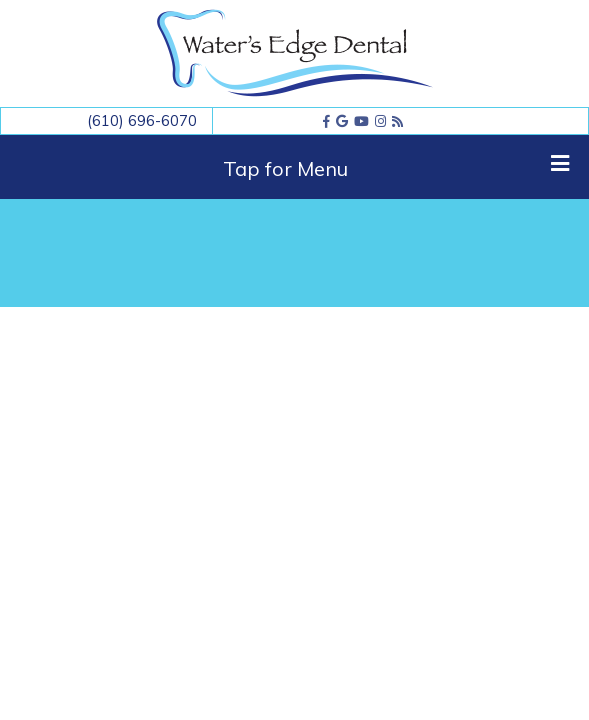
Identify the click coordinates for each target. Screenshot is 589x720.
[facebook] (326, 121)
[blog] (397, 121)
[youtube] (361, 121)
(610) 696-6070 (142, 120)
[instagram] (380, 121)
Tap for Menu (396, 167)
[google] (342, 121)
